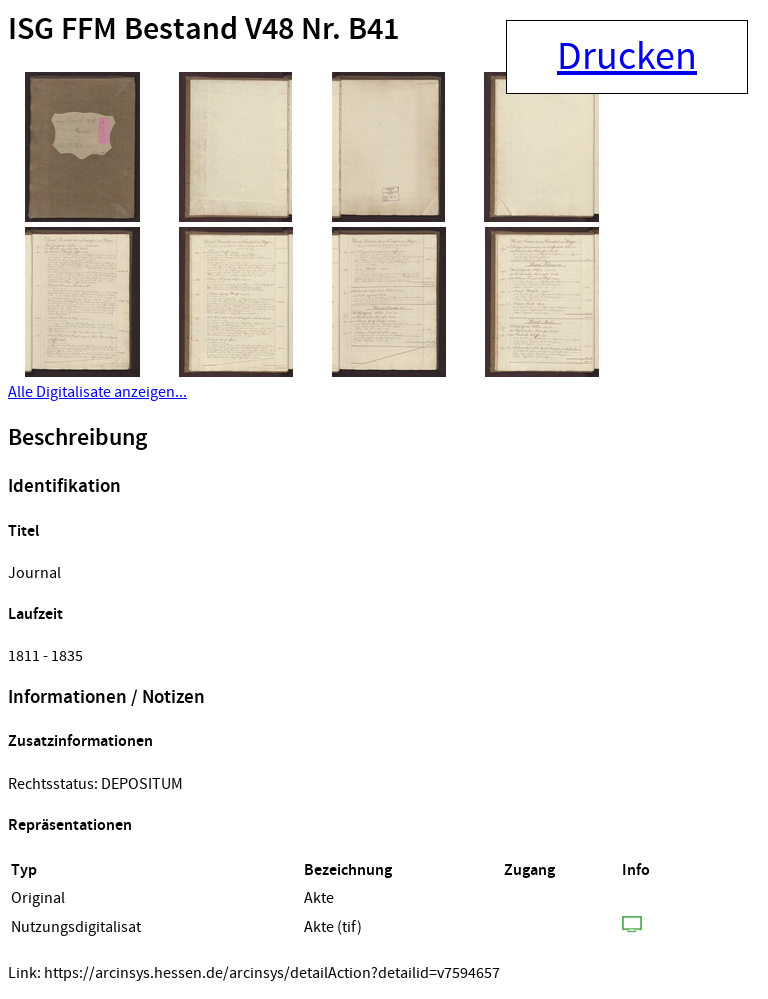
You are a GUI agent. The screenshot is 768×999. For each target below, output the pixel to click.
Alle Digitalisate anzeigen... (97, 392)
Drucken (627, 57)
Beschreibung (77, 438)
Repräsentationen (70, 825)
